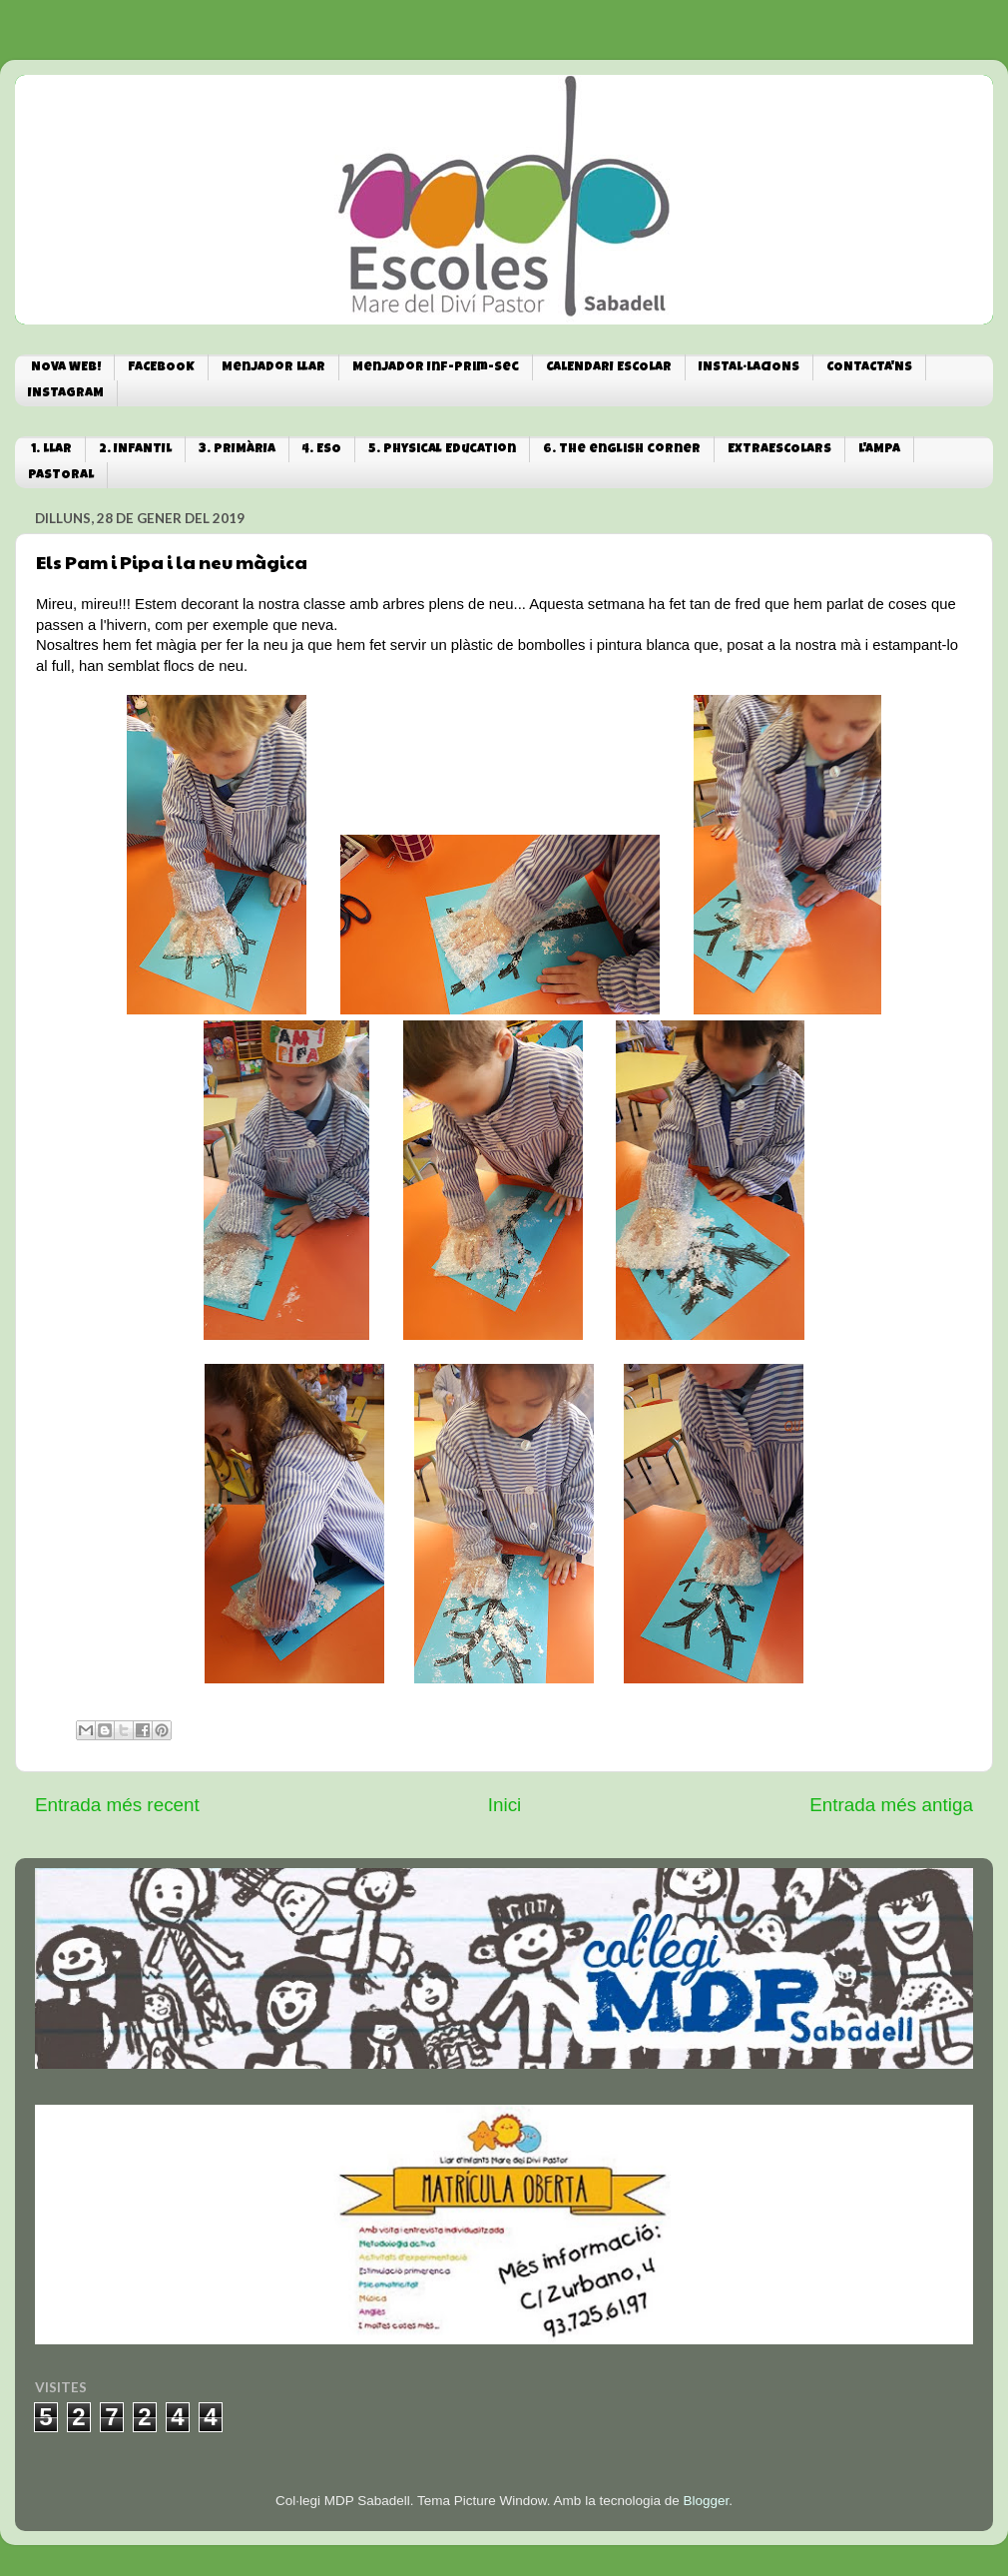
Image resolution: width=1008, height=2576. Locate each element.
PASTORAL (61, 475)
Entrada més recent (117, 1804)
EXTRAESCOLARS (779, 449)
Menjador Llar (273, 367)
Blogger (706, 2500)
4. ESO (321, 449)
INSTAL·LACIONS (749, 367)
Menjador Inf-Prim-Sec (435, 367)
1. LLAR (51, 449)
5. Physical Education (442, 449)
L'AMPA (879, 449)
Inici (505, 1804)
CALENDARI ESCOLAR (609, 367)
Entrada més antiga (891, 1804)
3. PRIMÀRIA (237, 449)
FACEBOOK (161, 367)
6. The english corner (622, 449)
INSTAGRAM (66, 393)
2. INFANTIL (135, 449)
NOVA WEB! (66, 367)
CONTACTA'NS (869, 367)
